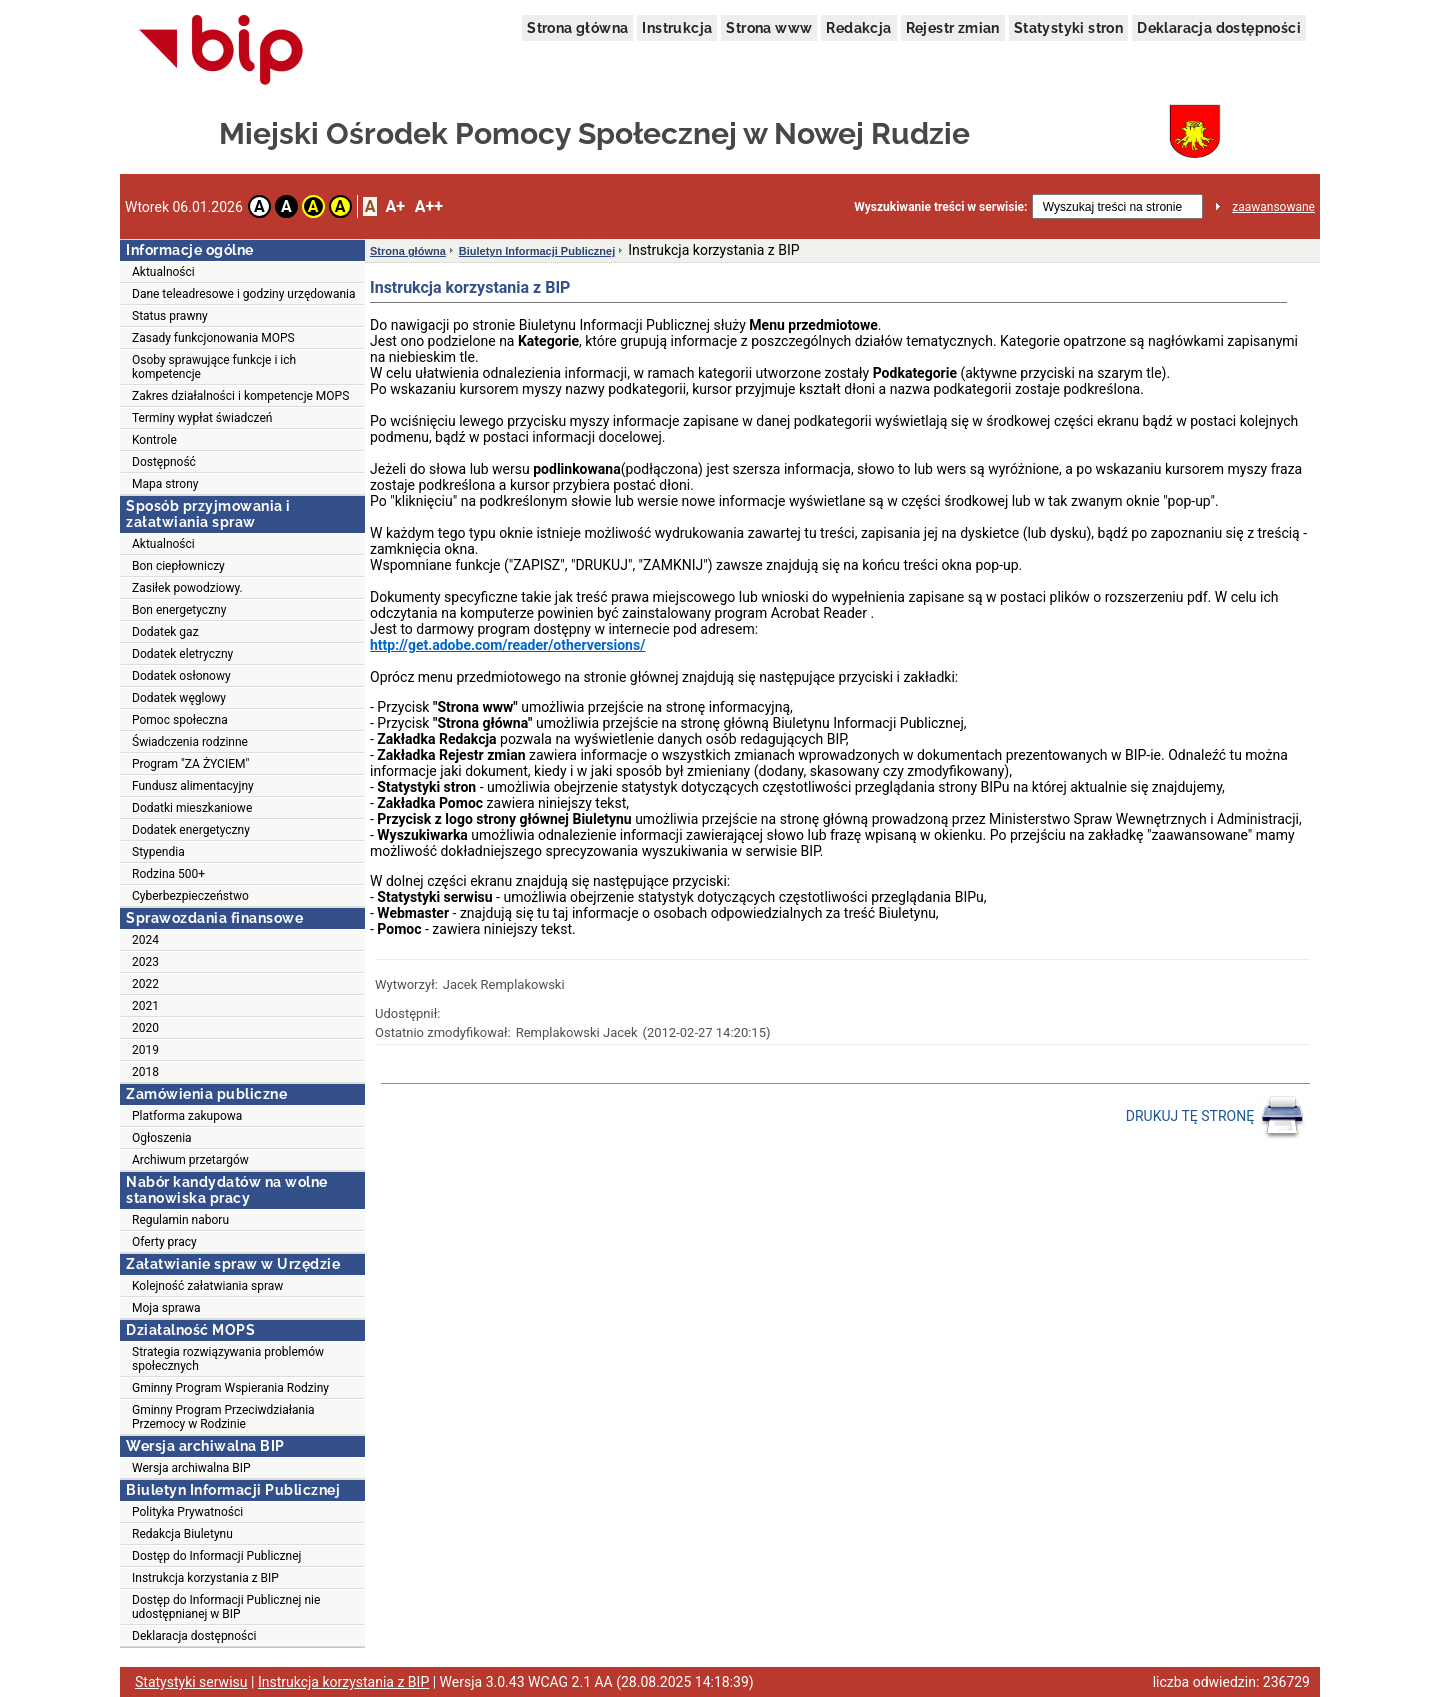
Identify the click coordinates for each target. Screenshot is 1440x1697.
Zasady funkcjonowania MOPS (213, 338)
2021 (145, 1006)
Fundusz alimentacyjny (193, 786)
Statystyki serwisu (191, 1682)
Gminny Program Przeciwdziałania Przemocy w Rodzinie (223, 1417)
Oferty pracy (164, 1242)
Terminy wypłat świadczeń (202, 418)
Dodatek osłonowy (181, 676)
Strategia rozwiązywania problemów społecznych (228, 1359)
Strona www (769, 28)
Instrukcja (677, 28)
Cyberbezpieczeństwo (190, 896)
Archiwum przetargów (190, 1160)
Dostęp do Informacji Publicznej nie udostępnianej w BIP (226, 1607)
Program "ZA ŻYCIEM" (190, 764)
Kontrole (154, 440)
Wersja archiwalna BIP (191, 1468)
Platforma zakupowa (187, 1116)
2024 (145, 940)
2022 (145, 984)
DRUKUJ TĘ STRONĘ (1215, 1117)
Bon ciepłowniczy (178, 566)
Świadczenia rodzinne (190, 742)
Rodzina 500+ (168, 874)
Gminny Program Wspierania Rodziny (230, 1388)
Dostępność (164, 462)
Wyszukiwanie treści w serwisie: (940, 207)
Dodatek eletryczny (182, 654)
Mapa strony (165, 484)
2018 (145, 1072)
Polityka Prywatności (187, 1512)
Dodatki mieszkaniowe (192, 808)
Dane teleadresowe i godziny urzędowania (243, 294)
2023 (145, 962)
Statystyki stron (1068, 28)
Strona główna (577, 28)
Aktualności (163, 272)
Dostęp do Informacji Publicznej (216, 1556)
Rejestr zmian (953, 28)
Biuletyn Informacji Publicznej (537, 251)
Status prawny (170, 316)
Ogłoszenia (162, 1138)
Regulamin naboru (180, 1220)
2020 (145, 1028)
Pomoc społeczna (180, 720)
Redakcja (858, 28)
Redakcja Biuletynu (182, 1534)
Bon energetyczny (179, 610)
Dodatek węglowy (179, 698)
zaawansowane (1273, 207)
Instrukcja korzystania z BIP (205, 1578)
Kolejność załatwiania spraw (207, 1286)
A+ (394, 206)
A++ (429, 206)
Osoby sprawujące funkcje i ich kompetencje (214, 367)
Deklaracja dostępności (1219, 28)
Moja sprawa (166, 1308)
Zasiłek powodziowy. (187, 588)
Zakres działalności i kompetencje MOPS (240, 396)
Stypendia (158, 852)
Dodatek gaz (165, 632)
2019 (145, 1050)
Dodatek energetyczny (191, 830)
